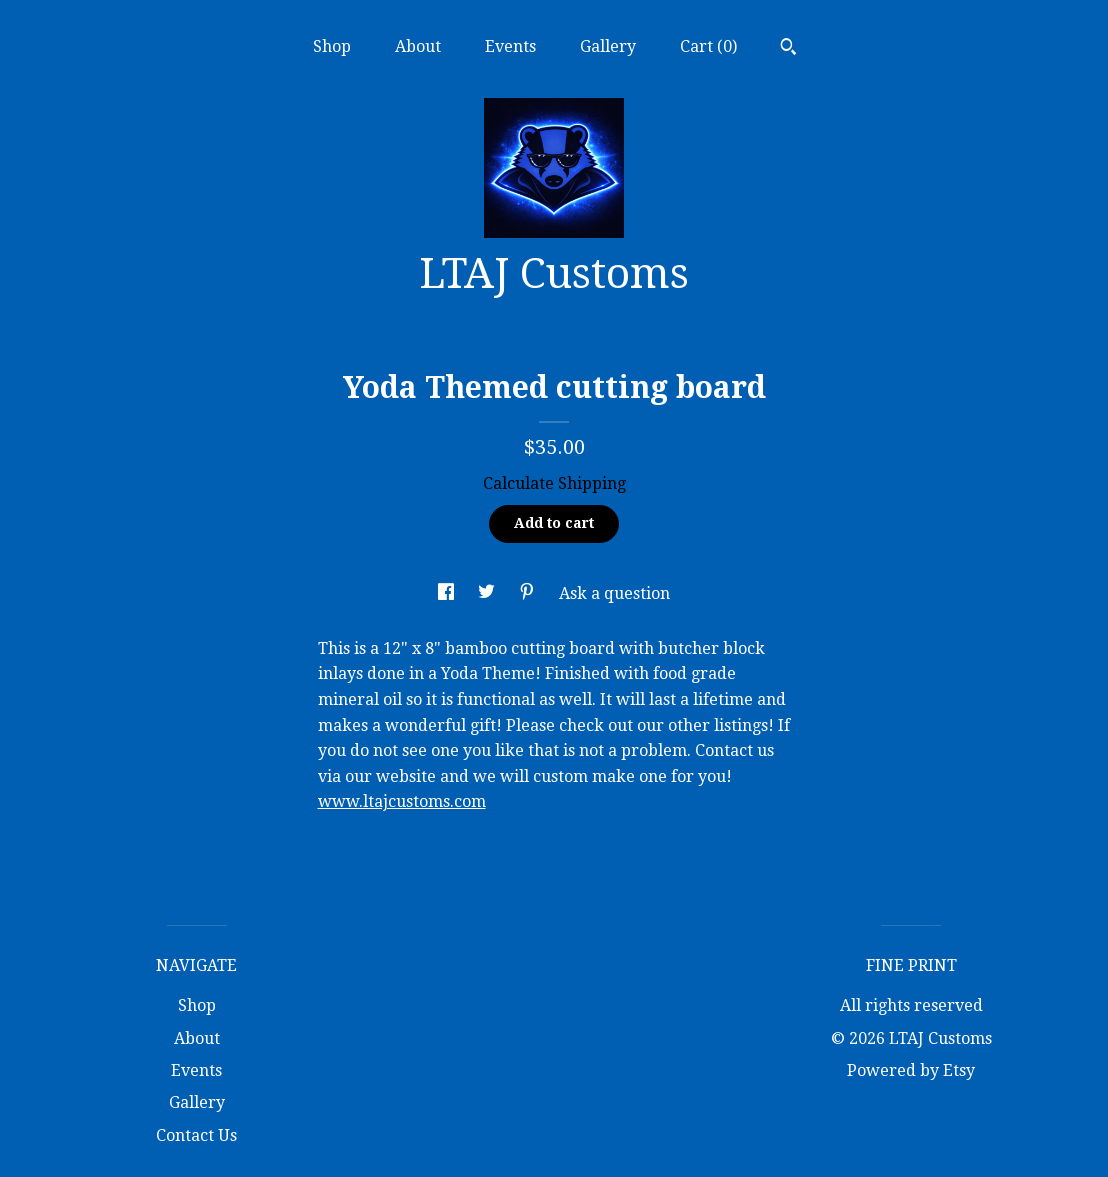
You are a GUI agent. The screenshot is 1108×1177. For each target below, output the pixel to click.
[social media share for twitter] (488, 593)
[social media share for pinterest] (529, 593)
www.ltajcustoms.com (402, 801)
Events (510, 46)
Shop (332, 46)
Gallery (608, 46)
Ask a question (614, 593)
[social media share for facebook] (448, 593)
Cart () (708, 46)
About (418, 46)
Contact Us (196, 1135)
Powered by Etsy (911, 1070)
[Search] (788, 49)
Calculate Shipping (554, 483)
